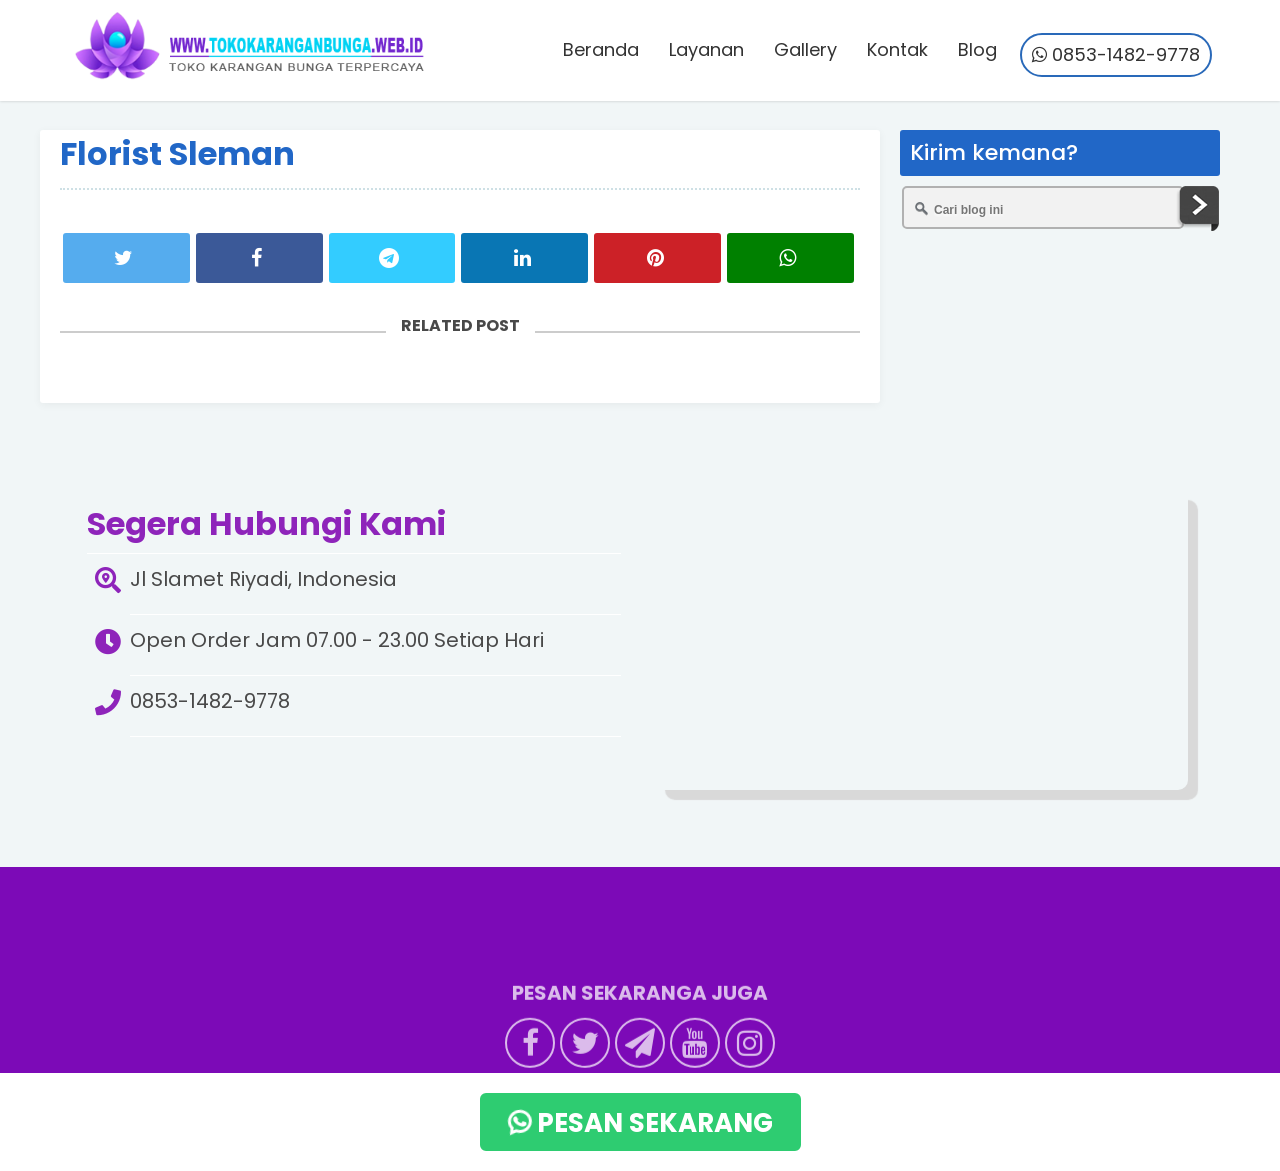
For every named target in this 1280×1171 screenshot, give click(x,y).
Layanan (706, 49)
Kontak (897, 49)
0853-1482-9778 (1116, 54)
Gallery (805, 49)
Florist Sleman (177, 153)
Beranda (601, 49)
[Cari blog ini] (1043, 207)
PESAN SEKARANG (637, 1123)
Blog (977, 49)
